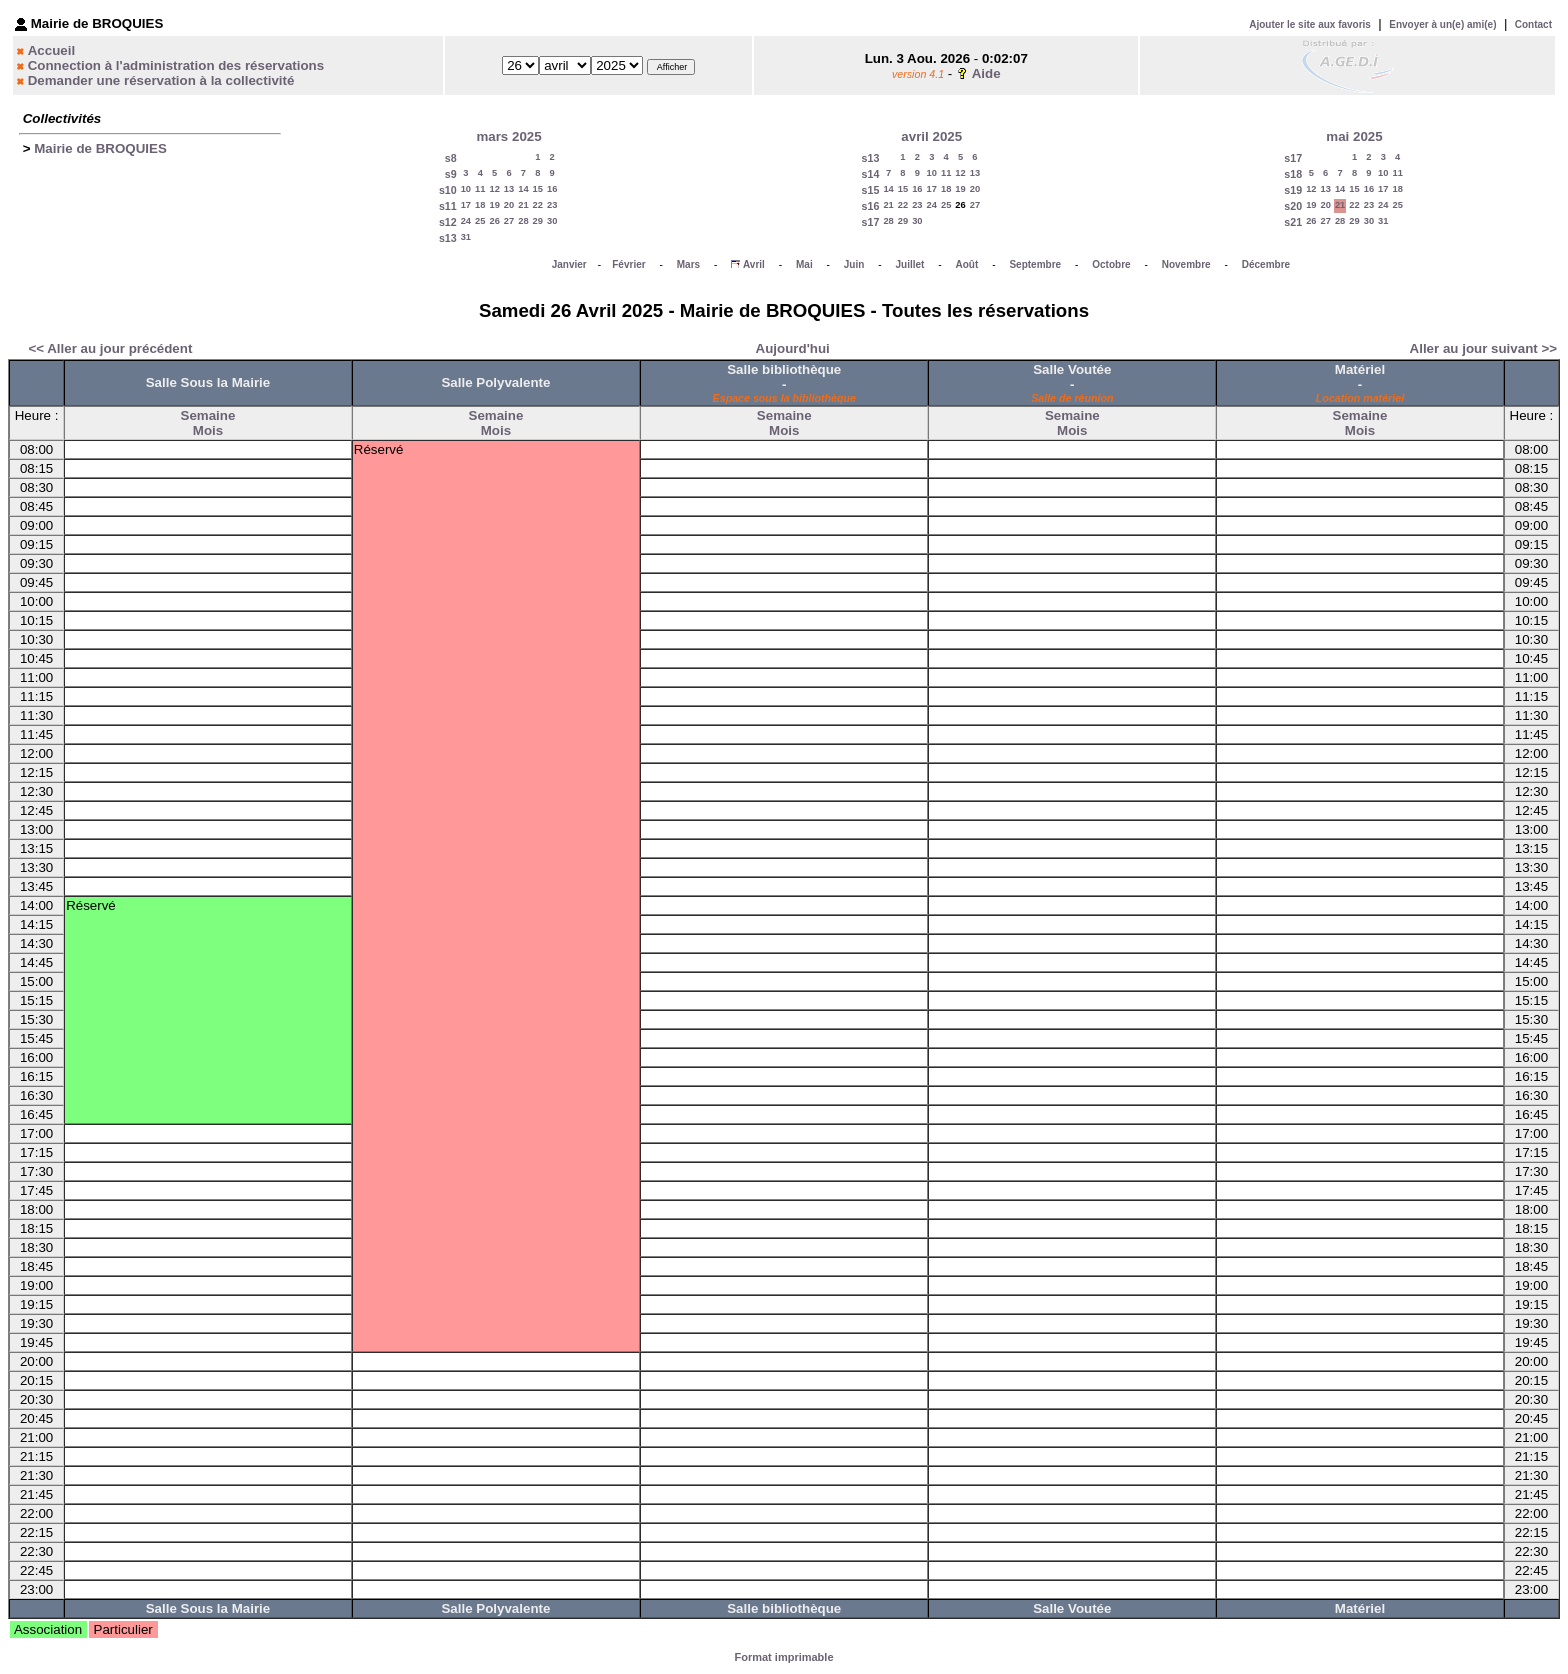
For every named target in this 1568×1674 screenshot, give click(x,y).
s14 (871, 174)
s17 (871, 222)
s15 (871, 190)
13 (509, 189)
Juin (854, 264)
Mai (804, 264)
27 (509, 221)
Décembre (1266, 264)
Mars (688, 264)
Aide (986, 73)
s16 (871, 206)
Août (967, 264)
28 (523, 221)
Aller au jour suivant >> (1483, 348)
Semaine (208, 415)
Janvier (569, 264)
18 (480, 205)
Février (628, 264)
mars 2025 (508, 136)
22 (538, 205)
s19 (1293, 190)
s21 (1293, 222)
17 (466, 205)
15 (538, 189)
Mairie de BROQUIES (100, 148)
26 (494, 221)
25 (480, 221)
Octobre (1111, 264)
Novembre (1186, 264)
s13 (448, 238)
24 (466, 221)
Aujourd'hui (793, 348)
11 (480, 189)
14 (523, 189)
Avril (754, 264)
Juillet (910, 264)
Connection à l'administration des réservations (176, 65)
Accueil (51, 50)
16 (552, 189)
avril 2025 (931, 136)
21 (523, 205)
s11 (448, 206)
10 (466, 189)
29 (538, 221)
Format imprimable (783, 1657)
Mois (208, 430)
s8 (451, 158)
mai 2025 (1354, 136)
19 (494, 205)
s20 (1293, 206)
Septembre (1035, 264)
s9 (451, 174)
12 (494, 189)
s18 (1293, 174)
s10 (448, 190)
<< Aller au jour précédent (110, 348)
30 (552, 221)
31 (466, 237)
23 (552, 205)
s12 (448, 222)
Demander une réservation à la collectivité (161, 80)
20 (509, 205)
